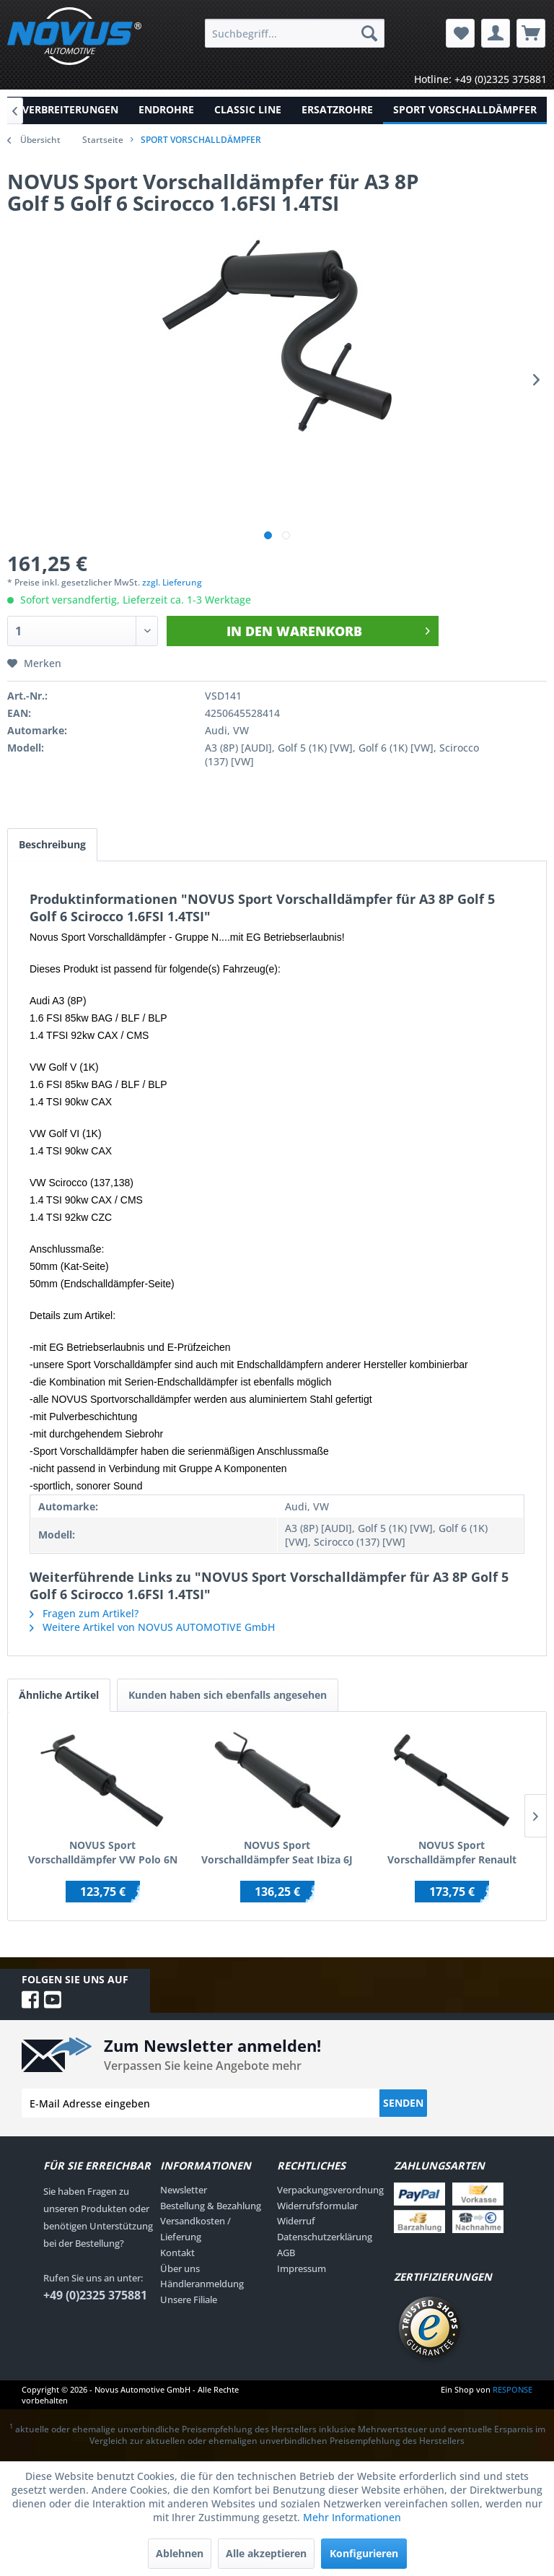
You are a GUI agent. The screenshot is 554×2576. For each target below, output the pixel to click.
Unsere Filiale (188, 2299)
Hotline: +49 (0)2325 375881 (480, 79)
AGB (286, 2252)
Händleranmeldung (202, 2284)
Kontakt (177, 2252)
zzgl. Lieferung (172, 582)
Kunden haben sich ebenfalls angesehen (227, 1695)
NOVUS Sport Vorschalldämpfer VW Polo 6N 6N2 (102, 1852)
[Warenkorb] (530, 33)
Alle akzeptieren (266, 2553)
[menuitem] (295, 33)
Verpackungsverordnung (330, 2189)
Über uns (180, 2268)
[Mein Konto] (495, 33)
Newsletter (183, 2189)
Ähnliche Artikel (59, 1695)
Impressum (301, 2268)
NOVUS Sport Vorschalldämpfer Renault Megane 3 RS (451, 1852)
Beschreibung (52, 844)
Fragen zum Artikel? (84, 1613)
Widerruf (296, 2221)
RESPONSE (512, 2389)
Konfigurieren (364, 2553)
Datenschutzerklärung (324, 2236)
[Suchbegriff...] (295, 33)
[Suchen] (369, 33)
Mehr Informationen (352, 2517)
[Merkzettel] (460, 33)
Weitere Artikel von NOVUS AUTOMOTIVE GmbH (152, 1627)
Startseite (102, 140)
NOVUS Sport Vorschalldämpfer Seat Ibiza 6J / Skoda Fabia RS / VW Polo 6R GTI (277, 1852)
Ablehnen (179, 2553)
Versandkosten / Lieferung (195, 2229)
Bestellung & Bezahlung (210, 2205)
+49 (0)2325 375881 (95, 2295)
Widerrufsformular (317, 2205)
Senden (403, 2103)
